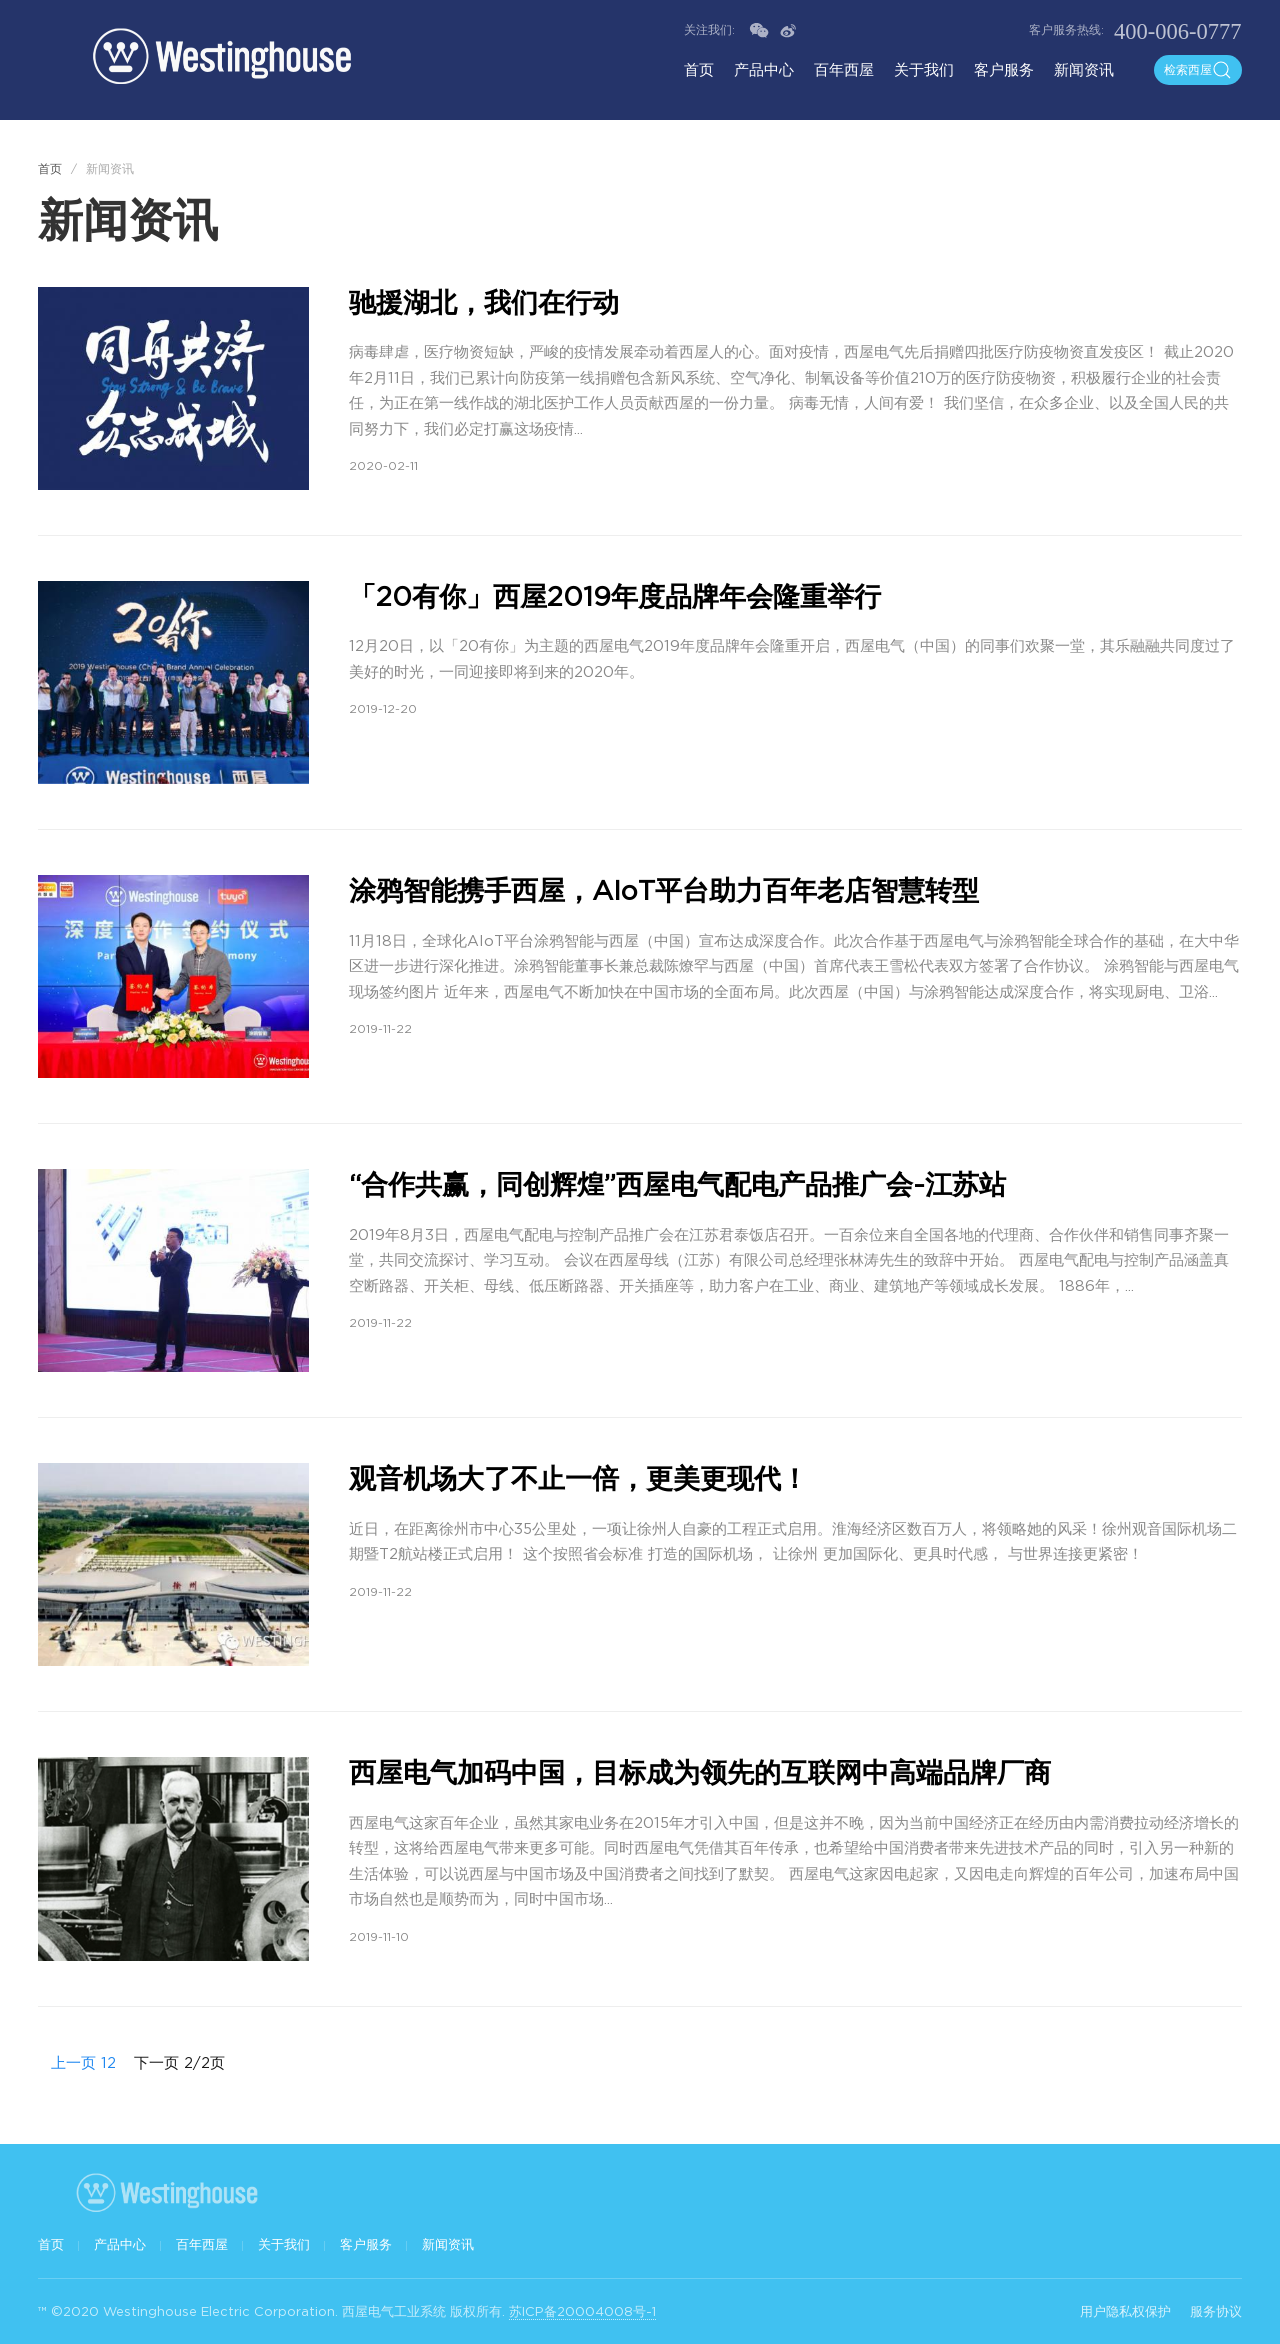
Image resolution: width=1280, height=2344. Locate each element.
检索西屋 (1198, 70)
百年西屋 (844, 69)
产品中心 (764, 69)
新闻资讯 (1084, 69)
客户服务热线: (1066, 29)
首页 (699, 69)
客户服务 (1004, 69)
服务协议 (1216, 2311)
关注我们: (711, 29)
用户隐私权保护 (1125, 2311)
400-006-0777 (1178, 31)
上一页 (67, 2062)
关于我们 (924, 69)
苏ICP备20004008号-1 (582, 2311)
